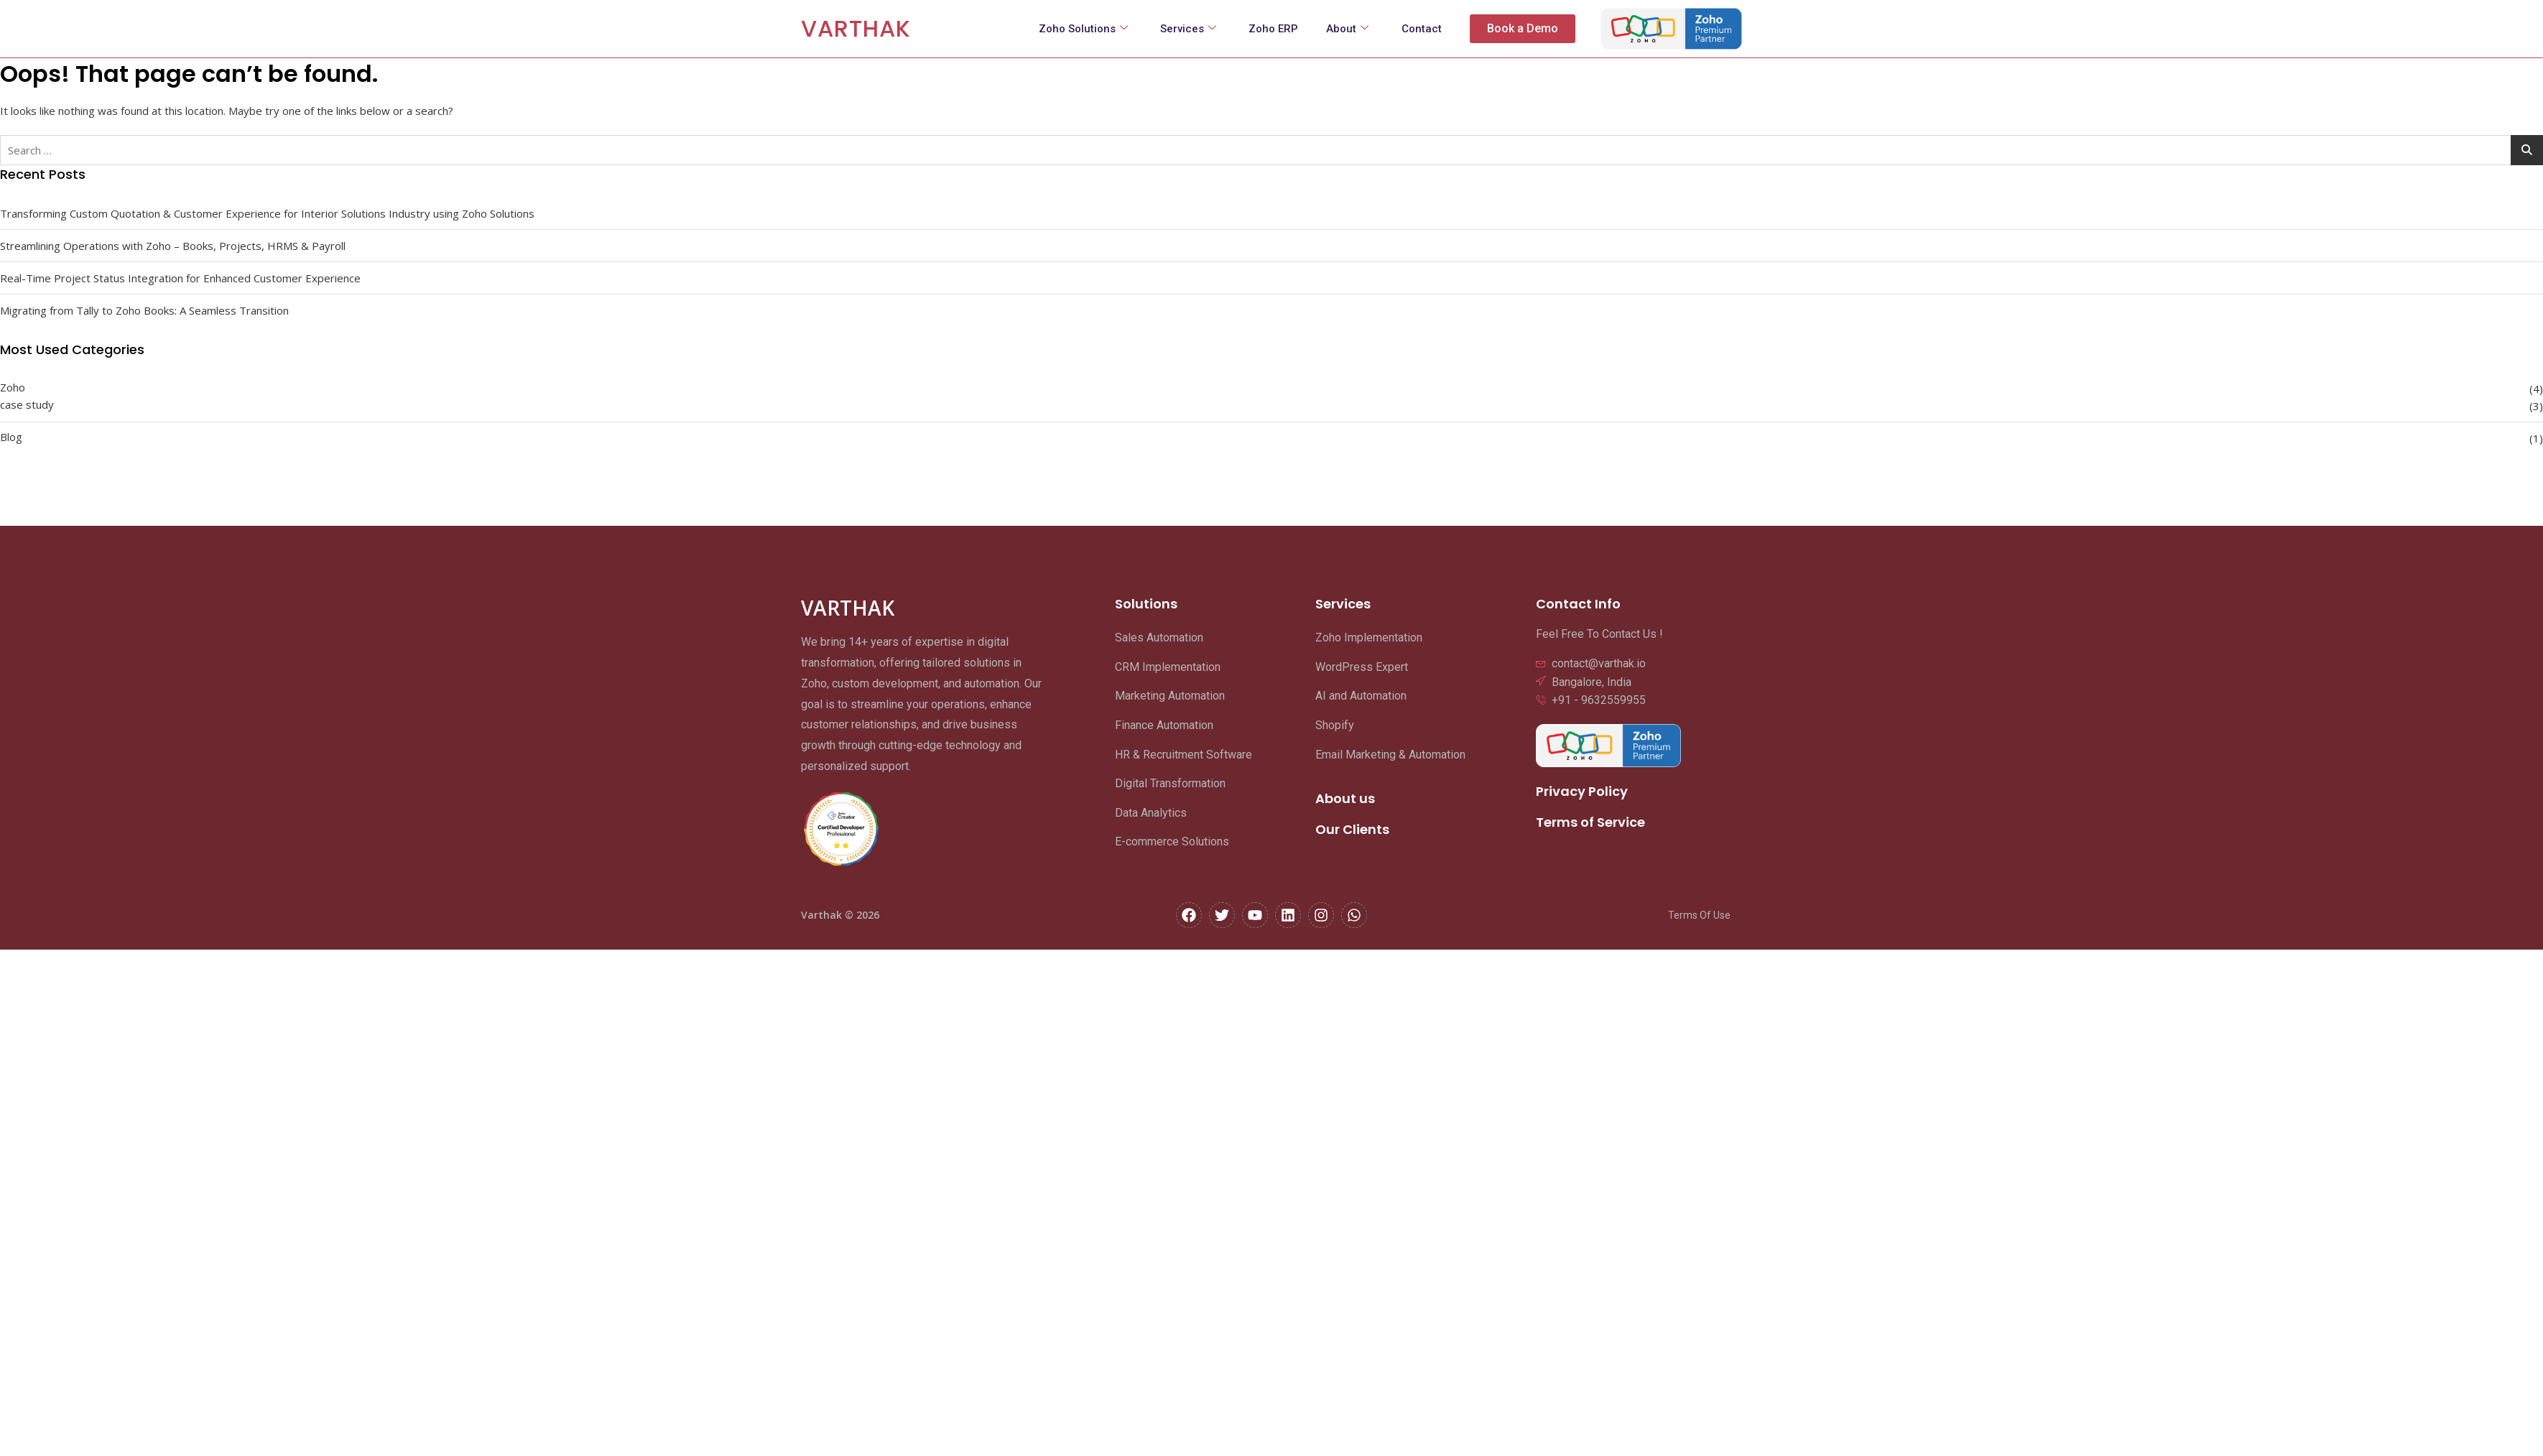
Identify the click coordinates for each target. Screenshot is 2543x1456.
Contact (1421, 28)
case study (27, 404)
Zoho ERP (1272, 28)
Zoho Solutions (1080, 28)
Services (1186, 28)
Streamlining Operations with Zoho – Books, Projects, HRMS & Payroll (173, 245)
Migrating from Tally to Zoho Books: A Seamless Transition (144, 310)
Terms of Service (1590, 822)
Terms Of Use (1699, 915)
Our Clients (1352, 829)
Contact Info (1578, 604)
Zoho (12, 387)
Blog (11, 437)
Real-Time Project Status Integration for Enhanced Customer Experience (180, 278)
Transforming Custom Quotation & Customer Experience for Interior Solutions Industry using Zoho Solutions (267, 213)
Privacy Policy (1582, 791)
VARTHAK (856, 28)
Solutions (1146, 604)
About (1346, 28)
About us (1345, 798)
